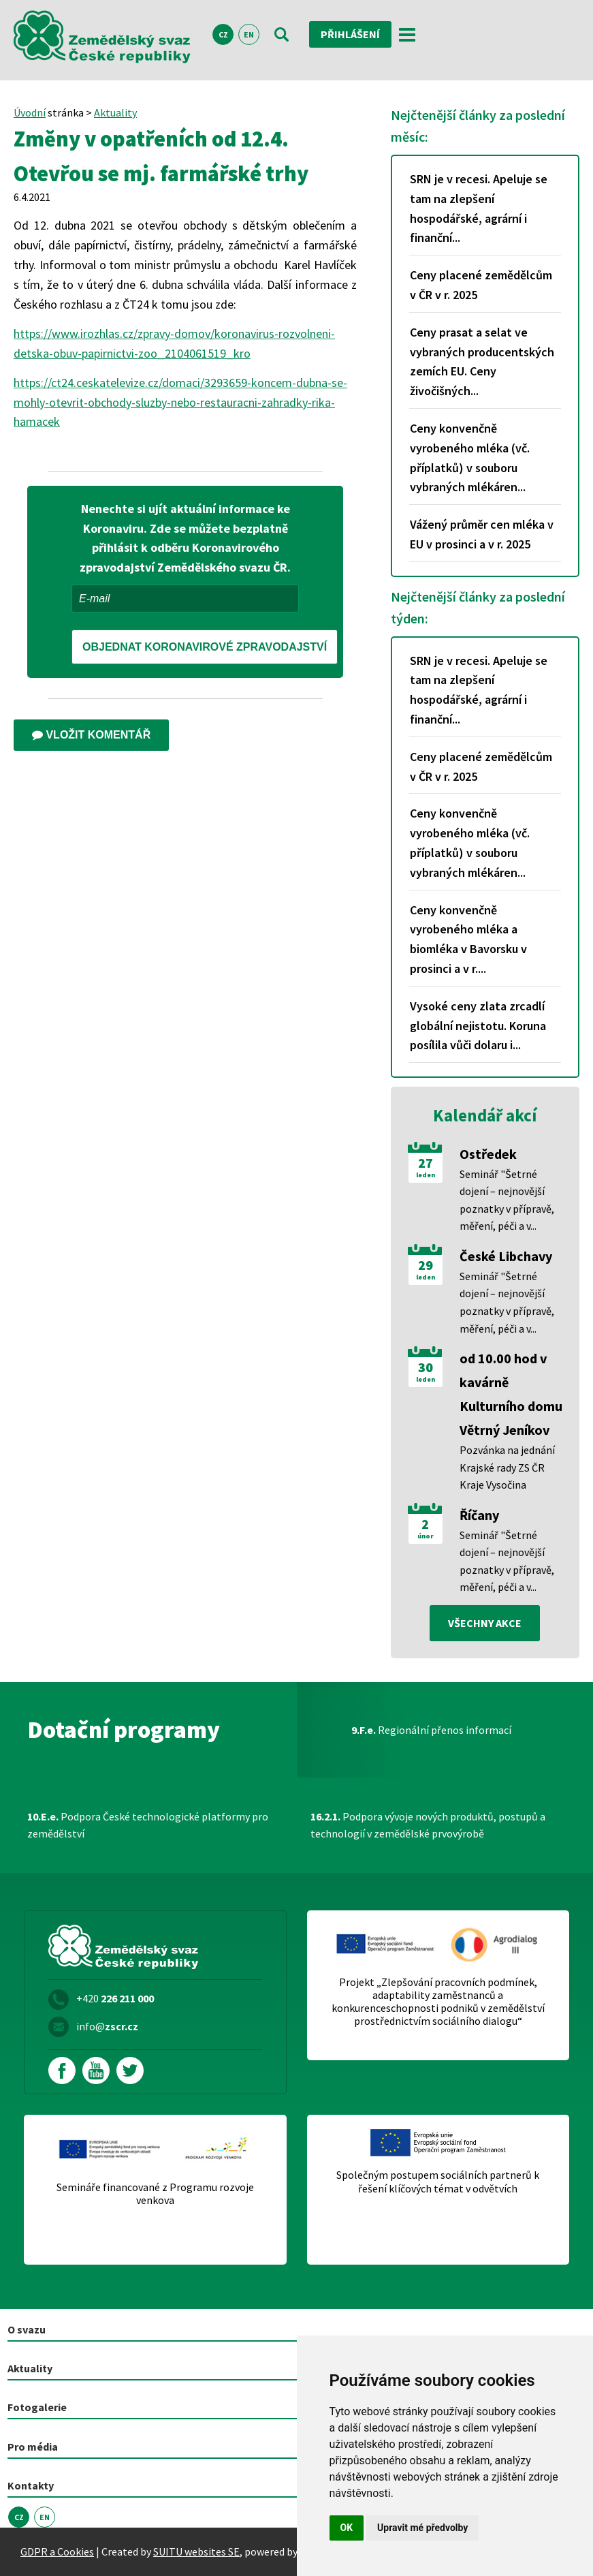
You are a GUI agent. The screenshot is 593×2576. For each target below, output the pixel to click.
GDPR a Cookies (57, 2551)
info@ (107, 2026)
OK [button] (346, 2527)
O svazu (26, 2329)
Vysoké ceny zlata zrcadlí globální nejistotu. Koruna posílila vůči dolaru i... (478, 1025)
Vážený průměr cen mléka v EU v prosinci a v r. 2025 (482, 534)
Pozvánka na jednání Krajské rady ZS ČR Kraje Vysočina (507, 1467)
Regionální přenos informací (431, 1730)
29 (425, 1265)
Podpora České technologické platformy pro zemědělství (147, 1825)
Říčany (479, 1514)
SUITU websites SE (196, 2551)
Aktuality (115, 112)
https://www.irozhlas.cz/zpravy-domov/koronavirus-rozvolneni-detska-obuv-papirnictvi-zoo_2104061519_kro (174, 343)
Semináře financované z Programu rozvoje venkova (155, 2194)
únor (425, 1536)
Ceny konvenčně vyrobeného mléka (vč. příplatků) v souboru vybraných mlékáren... (470, 457)
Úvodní (30, 112)
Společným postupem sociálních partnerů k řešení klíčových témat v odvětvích (437, 2181)
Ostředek (488, 1153)
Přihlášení (350, 34)
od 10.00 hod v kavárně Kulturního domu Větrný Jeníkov (511, 1394)
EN (249, 34)
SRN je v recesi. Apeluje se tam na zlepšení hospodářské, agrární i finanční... (478, 208)
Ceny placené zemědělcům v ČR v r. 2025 (481, 284)
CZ (223, 34)
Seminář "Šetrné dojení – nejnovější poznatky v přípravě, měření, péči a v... (507, 1200)
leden (425, 1175)
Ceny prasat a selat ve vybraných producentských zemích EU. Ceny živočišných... (482, 361)
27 (425, 1163)
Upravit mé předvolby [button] (422, 2527)
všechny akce (485, 1623)
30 (425, 1367)
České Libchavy (506, 1255)
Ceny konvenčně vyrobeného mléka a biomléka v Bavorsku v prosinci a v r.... (468, 939)
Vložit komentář (91, 735)
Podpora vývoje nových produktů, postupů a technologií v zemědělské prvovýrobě (427, 1825)
